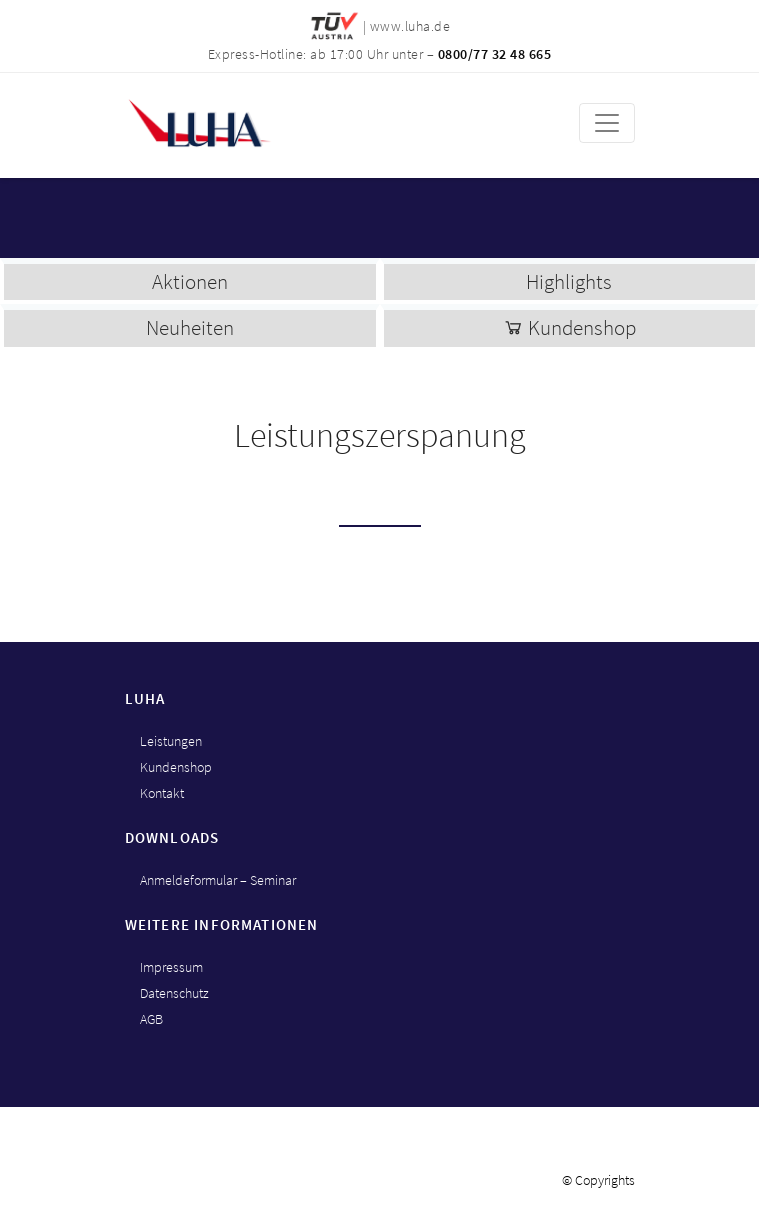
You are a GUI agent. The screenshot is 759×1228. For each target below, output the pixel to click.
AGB (151, 1019)
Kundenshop (569, 327)
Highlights (569, 281)
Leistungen (171, 741)
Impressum (171, 967)
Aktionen (190, 281)
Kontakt (162, 793)
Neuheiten (190, 327)
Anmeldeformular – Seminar (218, 880)
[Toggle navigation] (607, 123)
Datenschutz (174, 993)
